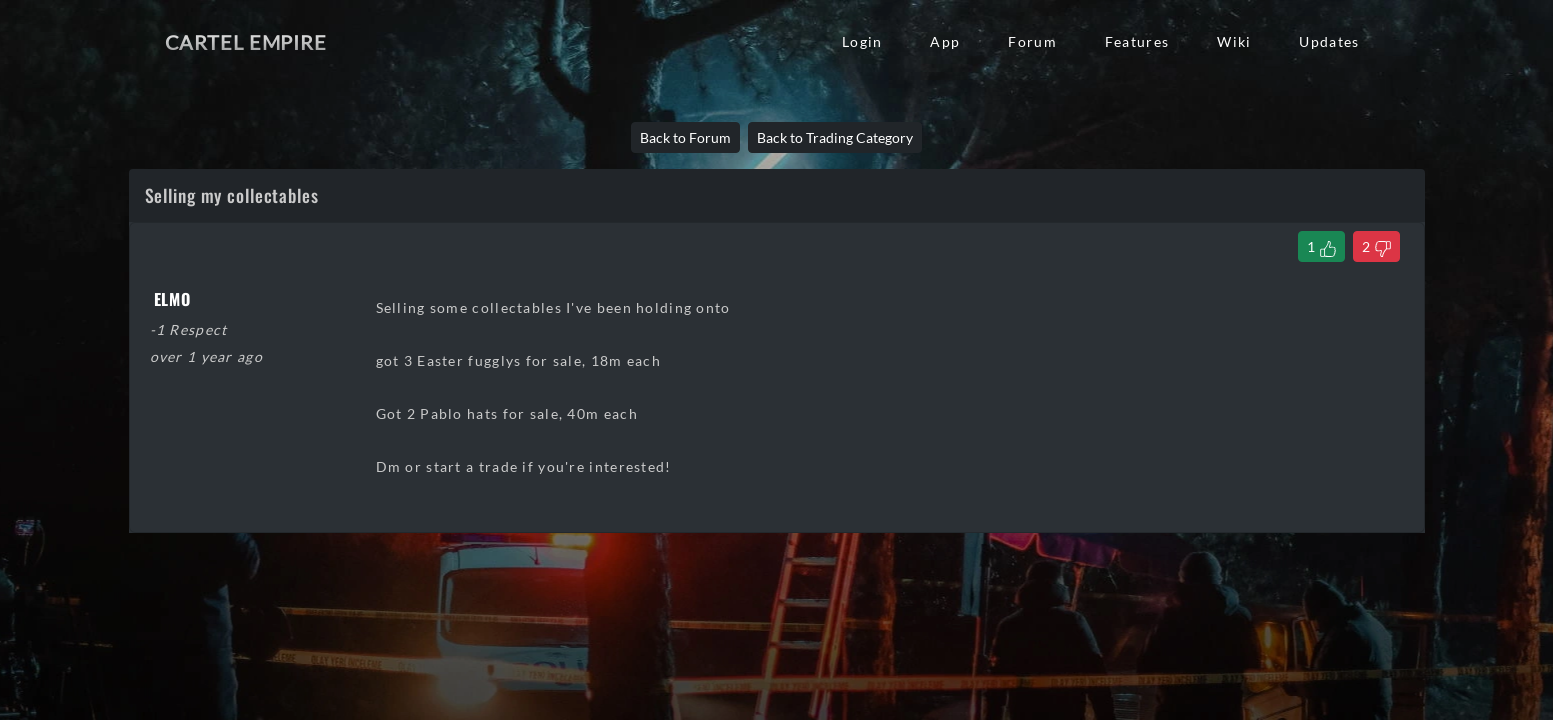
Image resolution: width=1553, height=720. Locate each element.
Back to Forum (685, 137)
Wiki (1234, 41)
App (945, 41)
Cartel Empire (246, 42)
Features (1137, 41)
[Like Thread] (1321, 246)
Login (862, 41)
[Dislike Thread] (1376, 246)
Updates (1329, 41)
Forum (1032, 41)
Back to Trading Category (835, 137)
